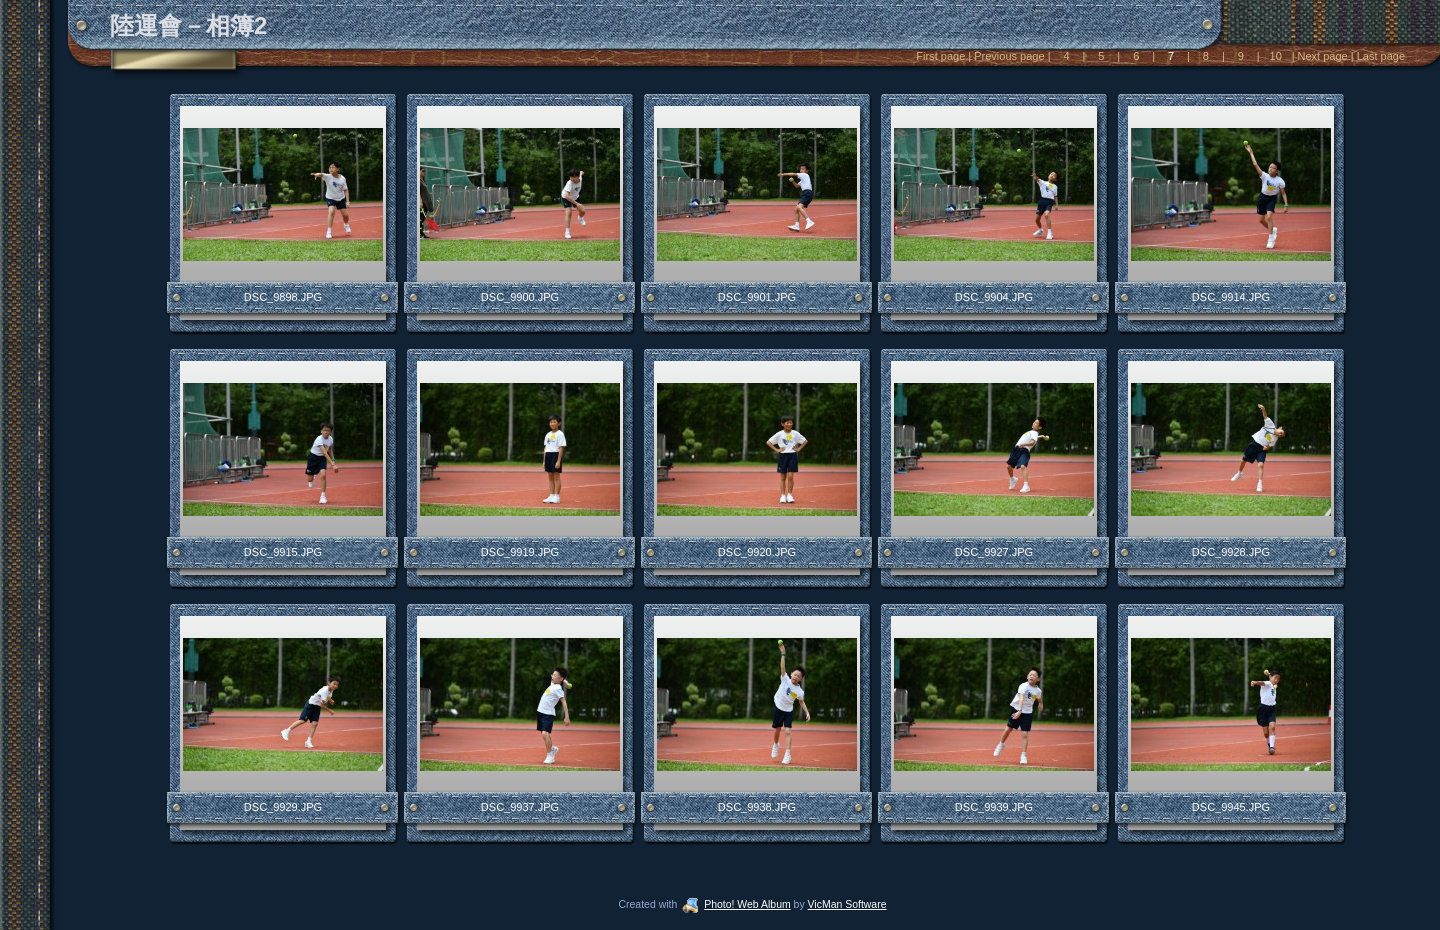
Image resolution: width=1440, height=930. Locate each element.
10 (1275, 56)
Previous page (1009, 56)
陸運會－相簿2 (188, 25)
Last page (1379, 56)
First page (942, 56)
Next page (1323, 56)
